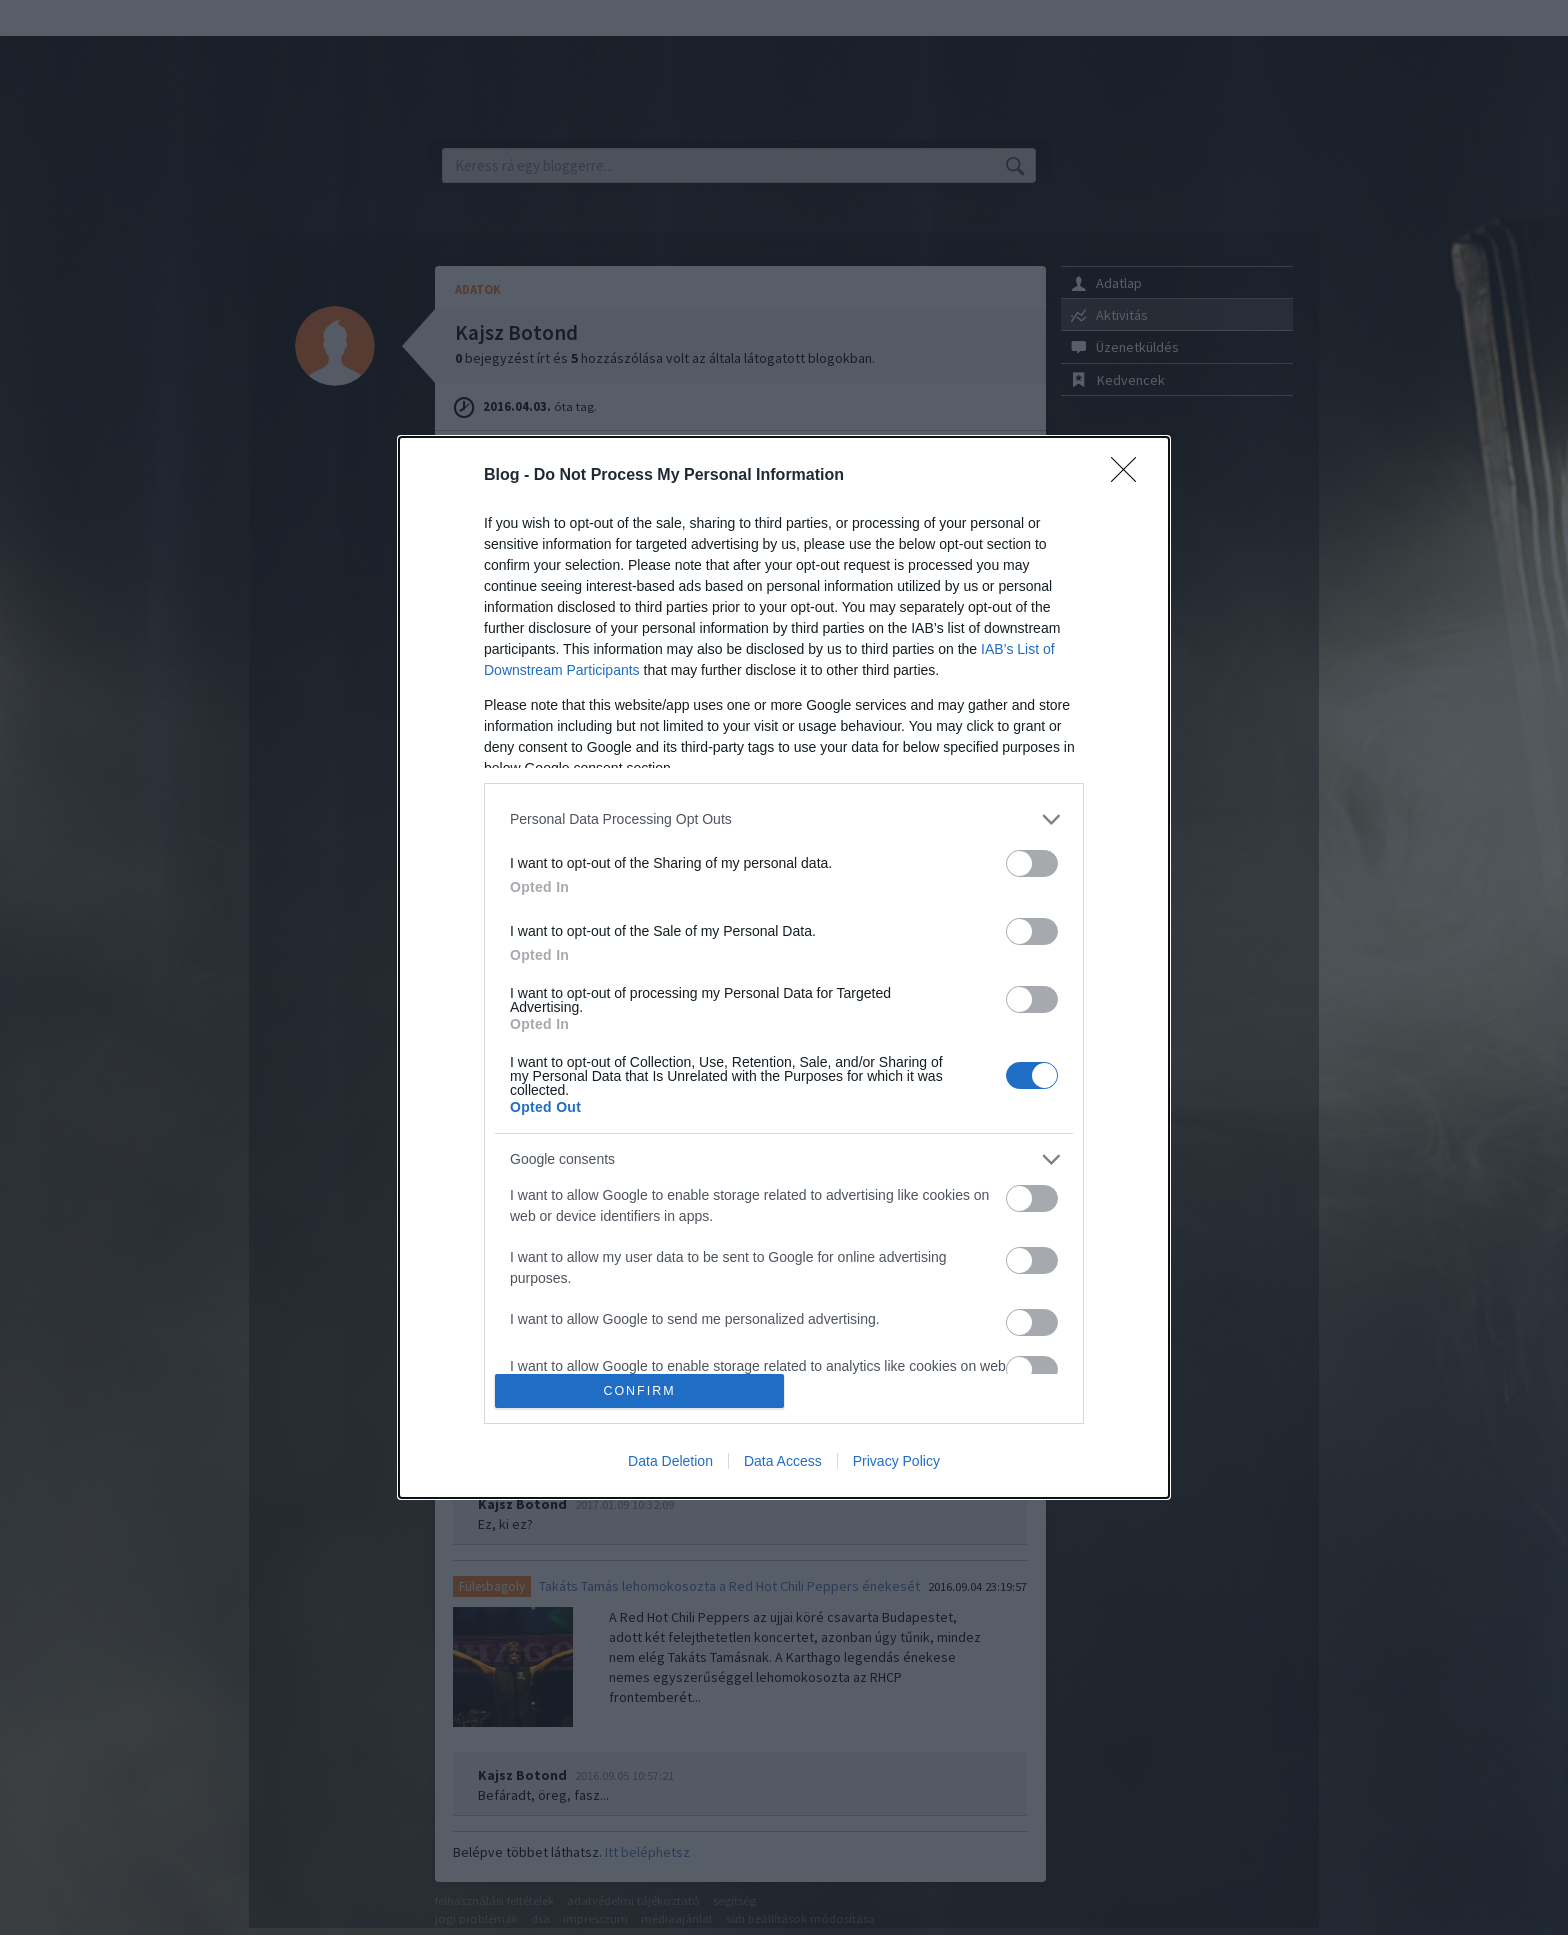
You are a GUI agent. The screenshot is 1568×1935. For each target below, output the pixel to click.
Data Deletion (670, 1461)
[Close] (1130, 476)
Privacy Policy (896, 1461)
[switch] (1032, 863)
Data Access (783, 1461)
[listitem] (784, 819)
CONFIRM (639, 1391)
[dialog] (784, 968)
